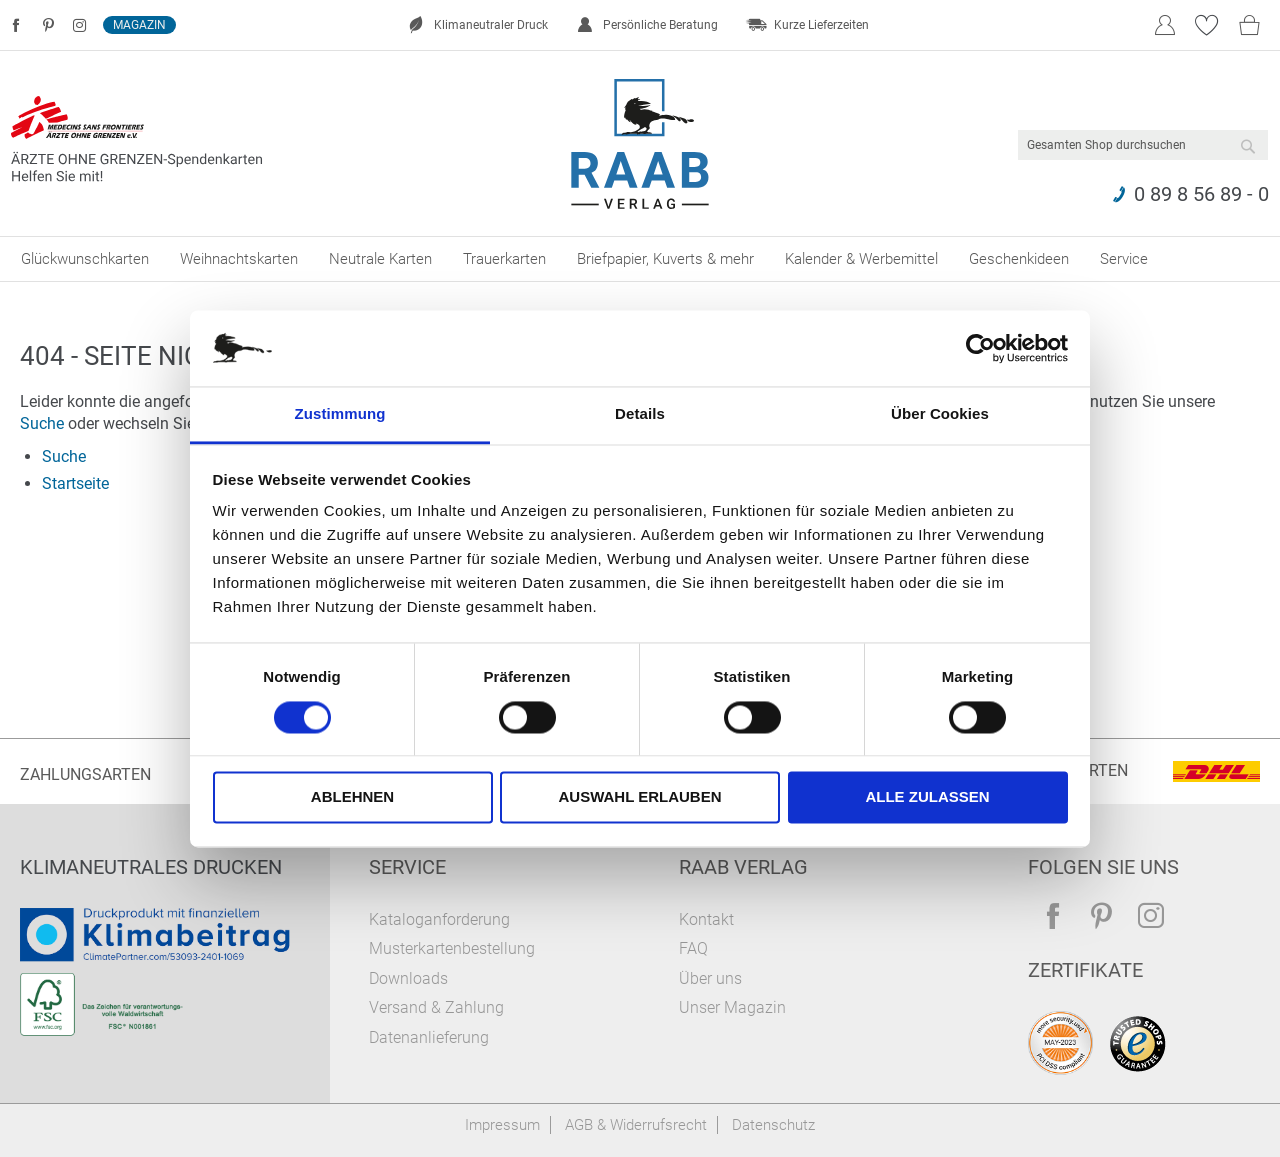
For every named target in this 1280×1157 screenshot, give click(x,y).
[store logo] (640, 144)
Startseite (75, 483)
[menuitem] (85, 259)
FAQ (693, 948)
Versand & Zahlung (436, 1007)
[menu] (640, 259)
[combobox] (1143, 145)
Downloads (408, 978)
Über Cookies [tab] (940, 414)
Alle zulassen (927, 797)
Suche (42, 423)
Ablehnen (352, 797)
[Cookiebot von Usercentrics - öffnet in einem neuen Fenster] (980, 348)
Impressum (502, 1125)
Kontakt (706, 919)
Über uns (710, 978)
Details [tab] (640, 414)
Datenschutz (773, 1125)
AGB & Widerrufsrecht (636, 1125)
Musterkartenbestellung (452, 948)
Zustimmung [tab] (340, 414)
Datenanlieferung (429, 1037)
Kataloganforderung (439, 919)
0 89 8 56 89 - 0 (1201, 194)
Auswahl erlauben (639, 797)
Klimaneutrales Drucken (151, 867)
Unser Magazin (732, 1007)
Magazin (139, 25)
